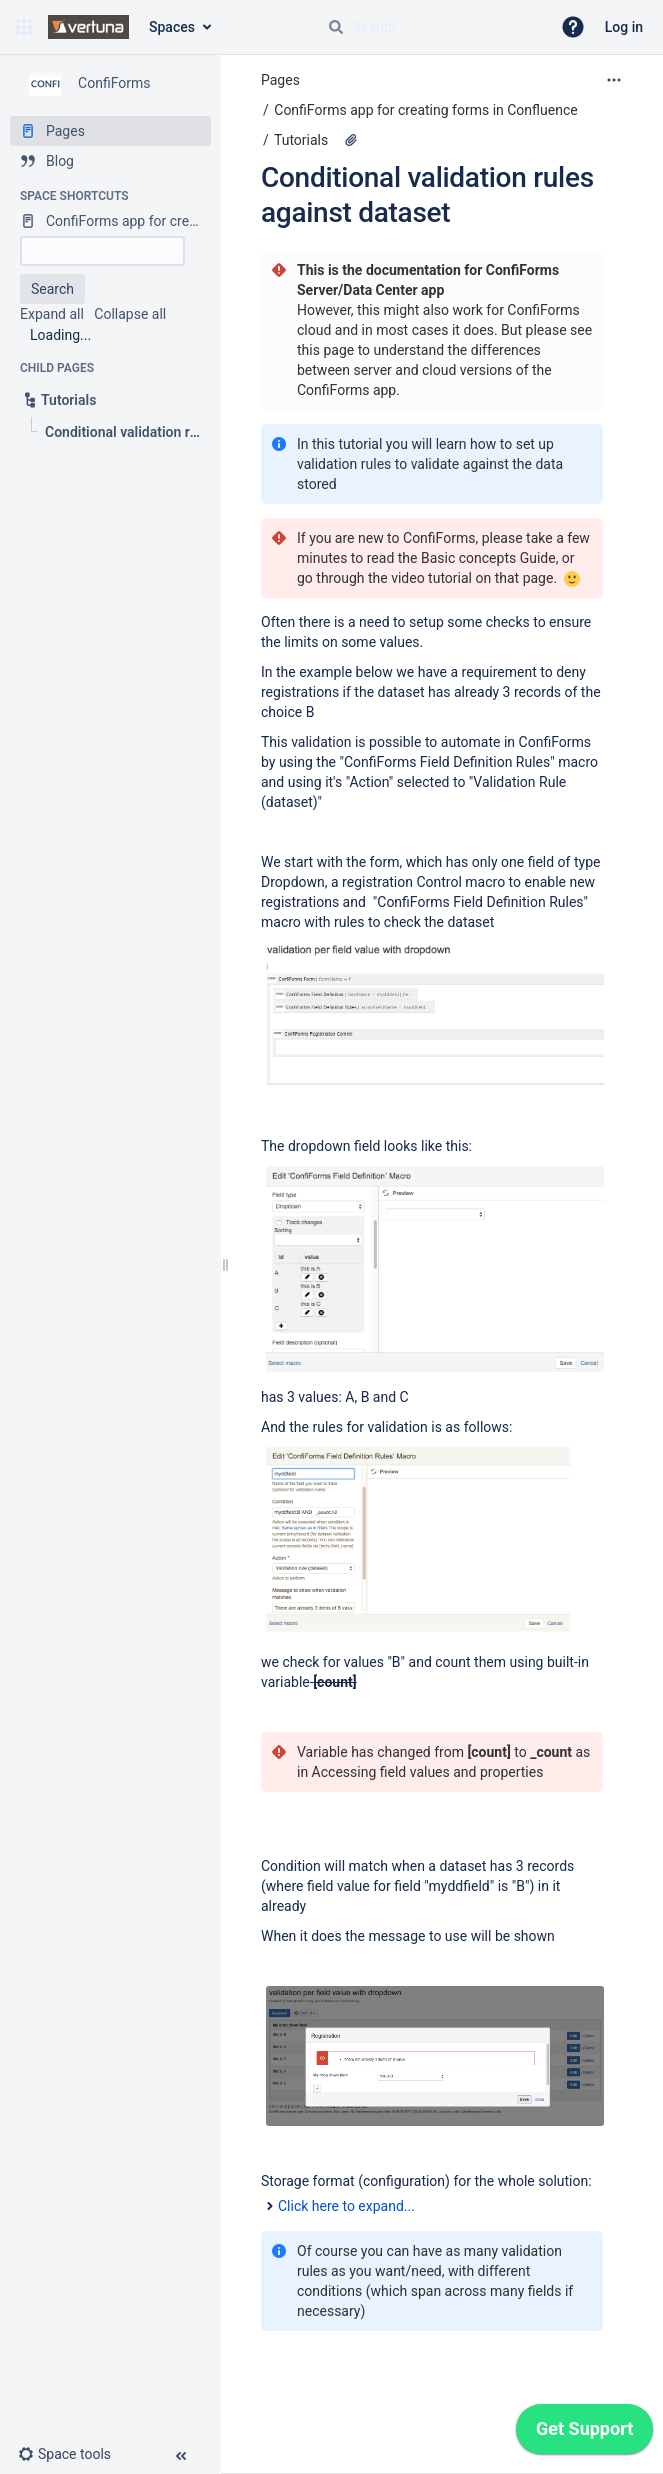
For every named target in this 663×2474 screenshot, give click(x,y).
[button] (24, 27)
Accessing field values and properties (428, 1772)
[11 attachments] (351, 140)
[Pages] (110, 131)
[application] (584, 2434)
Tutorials (301, 140)
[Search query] (431, 27)
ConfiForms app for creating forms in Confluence (425, 110)
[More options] (614, 80)
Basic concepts (468, 558)
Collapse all (130, 314)
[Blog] (110, 161)
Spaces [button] (172, 27)
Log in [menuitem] (624, 27)
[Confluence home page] (88, 27)
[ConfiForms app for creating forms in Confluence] (110, 221)
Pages (280, 80)
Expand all (52, 314)
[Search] (336, 27)
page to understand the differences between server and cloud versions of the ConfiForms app (424, 370)
